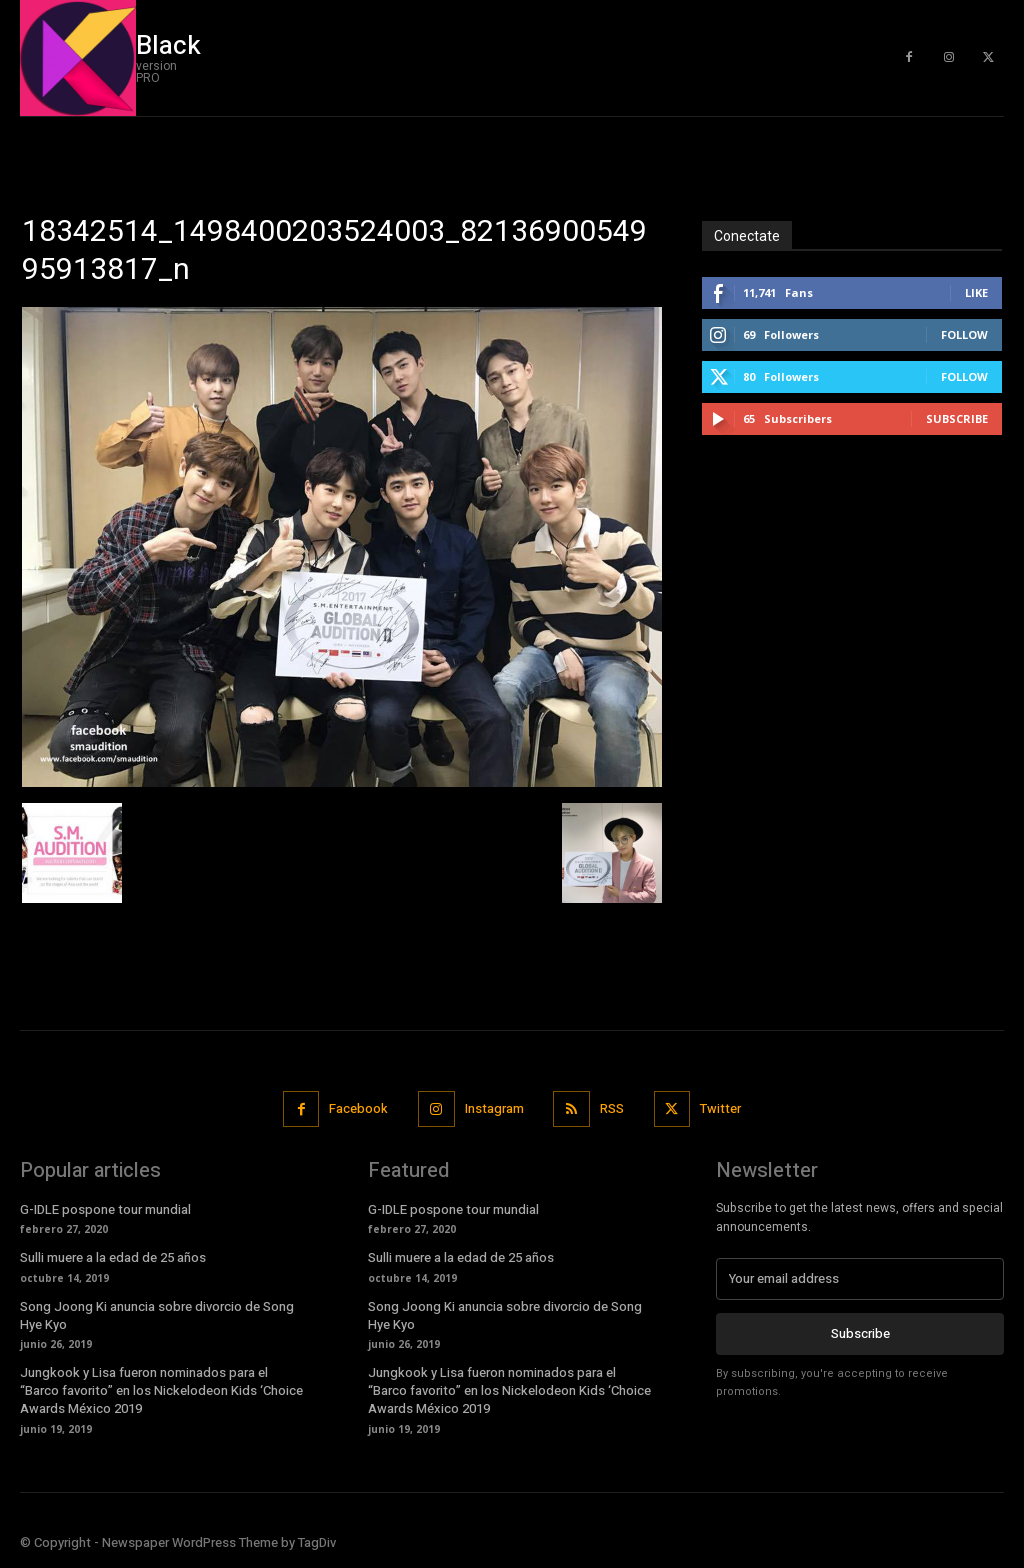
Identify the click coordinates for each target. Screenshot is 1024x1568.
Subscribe (957, 418)
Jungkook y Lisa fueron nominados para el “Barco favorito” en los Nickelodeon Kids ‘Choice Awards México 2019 (161, 1390)
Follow (964, 334)
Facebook (358, 1108)
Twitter (720, 1108)
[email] (860, 1279)
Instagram (494, 1108)
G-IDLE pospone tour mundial (105, 1209)
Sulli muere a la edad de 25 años (113, 1257)
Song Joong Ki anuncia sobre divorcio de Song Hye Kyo (157, 1315)
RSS (612, 1108)
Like (976, 292)
